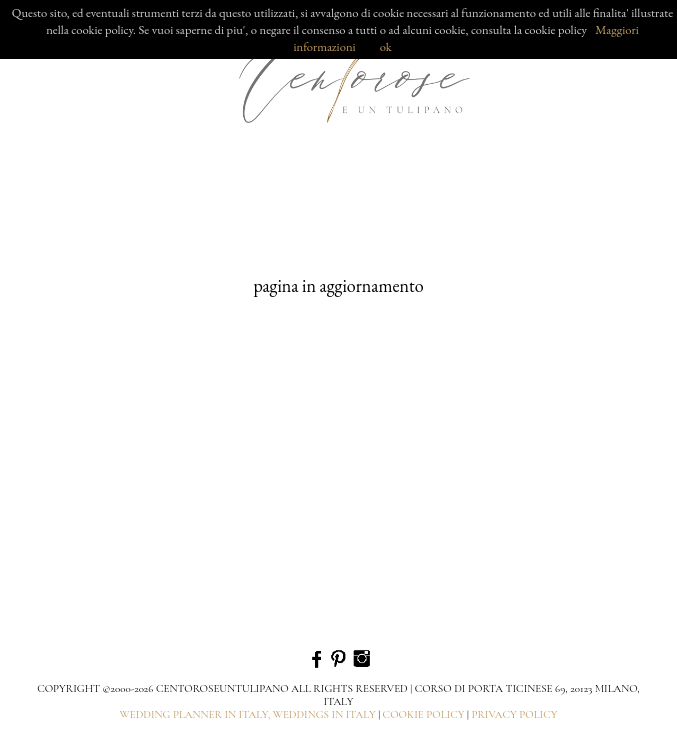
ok (386, 46)
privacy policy (514, 714)
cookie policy (424, 714)
